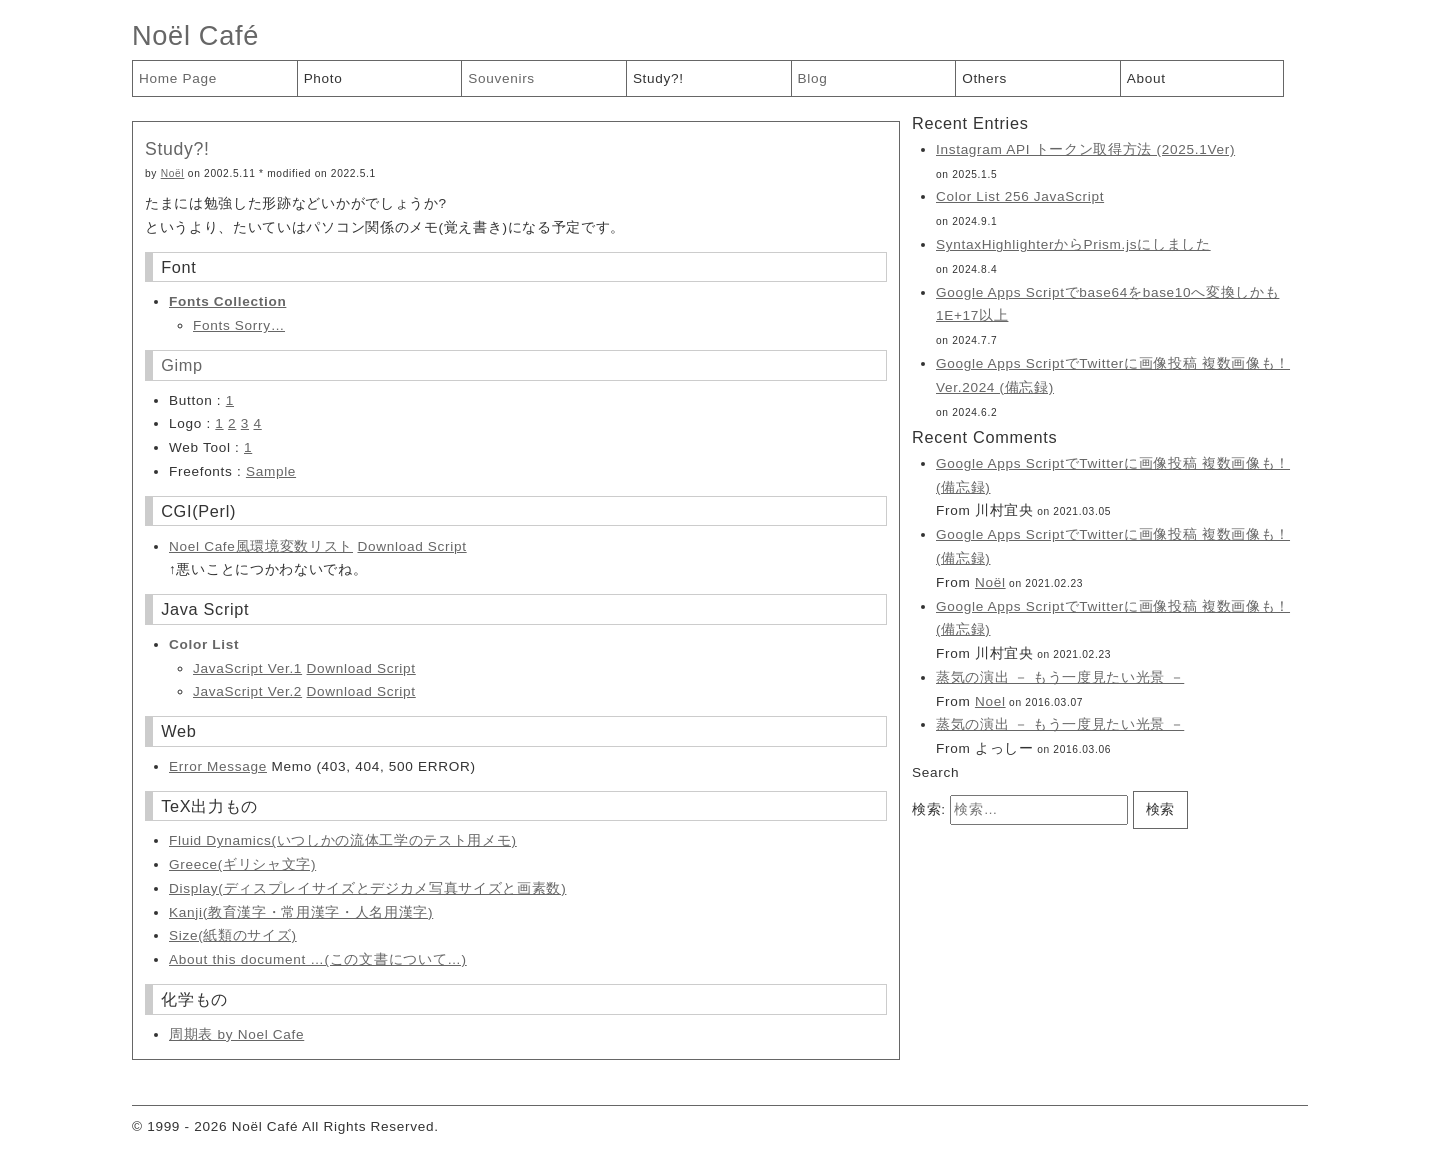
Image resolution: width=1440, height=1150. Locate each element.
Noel (990, 701)
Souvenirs (501, 78)
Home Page (178, 78)
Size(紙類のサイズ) (233, 935)
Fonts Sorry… (239, 325)
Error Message (218, 766)
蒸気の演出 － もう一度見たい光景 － (1060, 677)
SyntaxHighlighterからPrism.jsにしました (1073, 244)
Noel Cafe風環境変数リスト (261, 546)
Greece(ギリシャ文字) (242, 864)
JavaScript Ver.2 (247, 691)
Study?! (658, 78)
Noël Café (195, 35)
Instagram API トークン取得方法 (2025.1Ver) (1085, 149)
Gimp (182, 365)
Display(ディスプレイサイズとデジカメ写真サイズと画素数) (367, 888)
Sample (271, 471)
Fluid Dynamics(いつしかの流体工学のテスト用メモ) (343, 840)
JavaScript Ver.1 (247, 668)
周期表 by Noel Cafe (236, 1034)
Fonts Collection (227, 301)
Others (984, 78)
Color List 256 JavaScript (1020, 196)
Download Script (411, 546)
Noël (173, 173)
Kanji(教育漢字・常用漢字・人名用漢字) (301, 912)
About (1146, 78)
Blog (813, 78)
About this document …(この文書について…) (318, 959)
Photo (323, 78)
